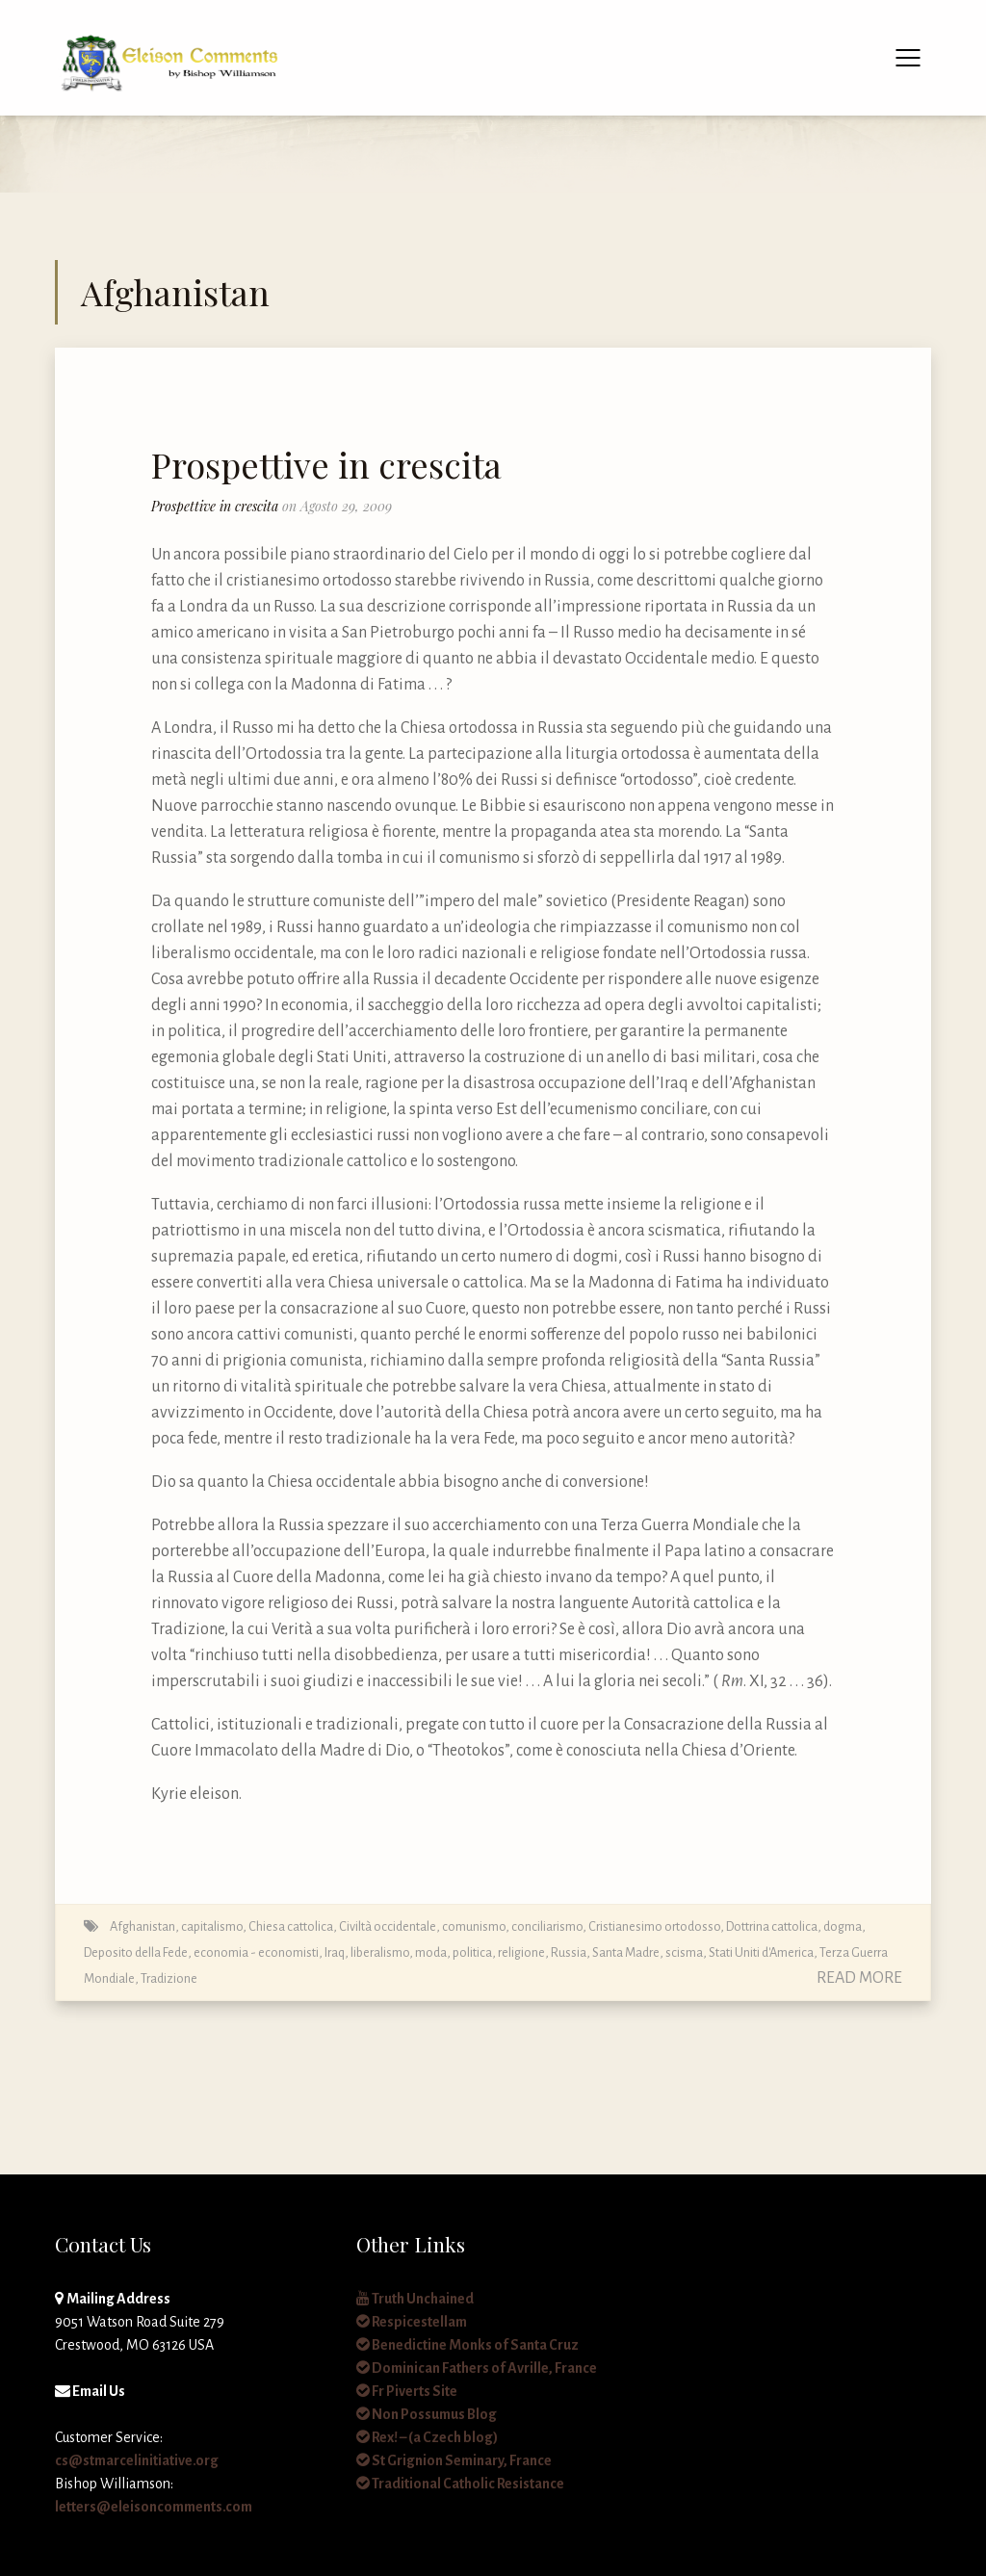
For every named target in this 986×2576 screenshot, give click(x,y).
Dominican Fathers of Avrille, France (476, 2368)
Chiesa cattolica (290, 1926)
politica (472, 1952)
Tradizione (169, 1978)
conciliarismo (547, 1926)
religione (521, 1952)
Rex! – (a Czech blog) (427, 2437)
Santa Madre (626, 1952)
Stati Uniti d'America (761, 1952)
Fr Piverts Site (406, 2391)
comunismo (474, 1926)
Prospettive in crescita (326, 464)
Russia (568, 1952)
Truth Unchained (415, 2298)
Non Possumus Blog (426, 2414)
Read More (859, 1978)
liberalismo (379, 1952)
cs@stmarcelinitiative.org (137, 2460)
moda (431, 1952)
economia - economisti (256, 1952)
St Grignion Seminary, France (454, 2460)
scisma (684, 1952)
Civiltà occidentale (387, 1926)
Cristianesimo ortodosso (654, 1926)
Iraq (334, 1952)
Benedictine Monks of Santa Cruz (467, 2345)
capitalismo (212, 1926)
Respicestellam (411, 2321)
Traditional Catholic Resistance (460, 2483)
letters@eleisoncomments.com (153, 2506)
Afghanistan (142, 1926)
